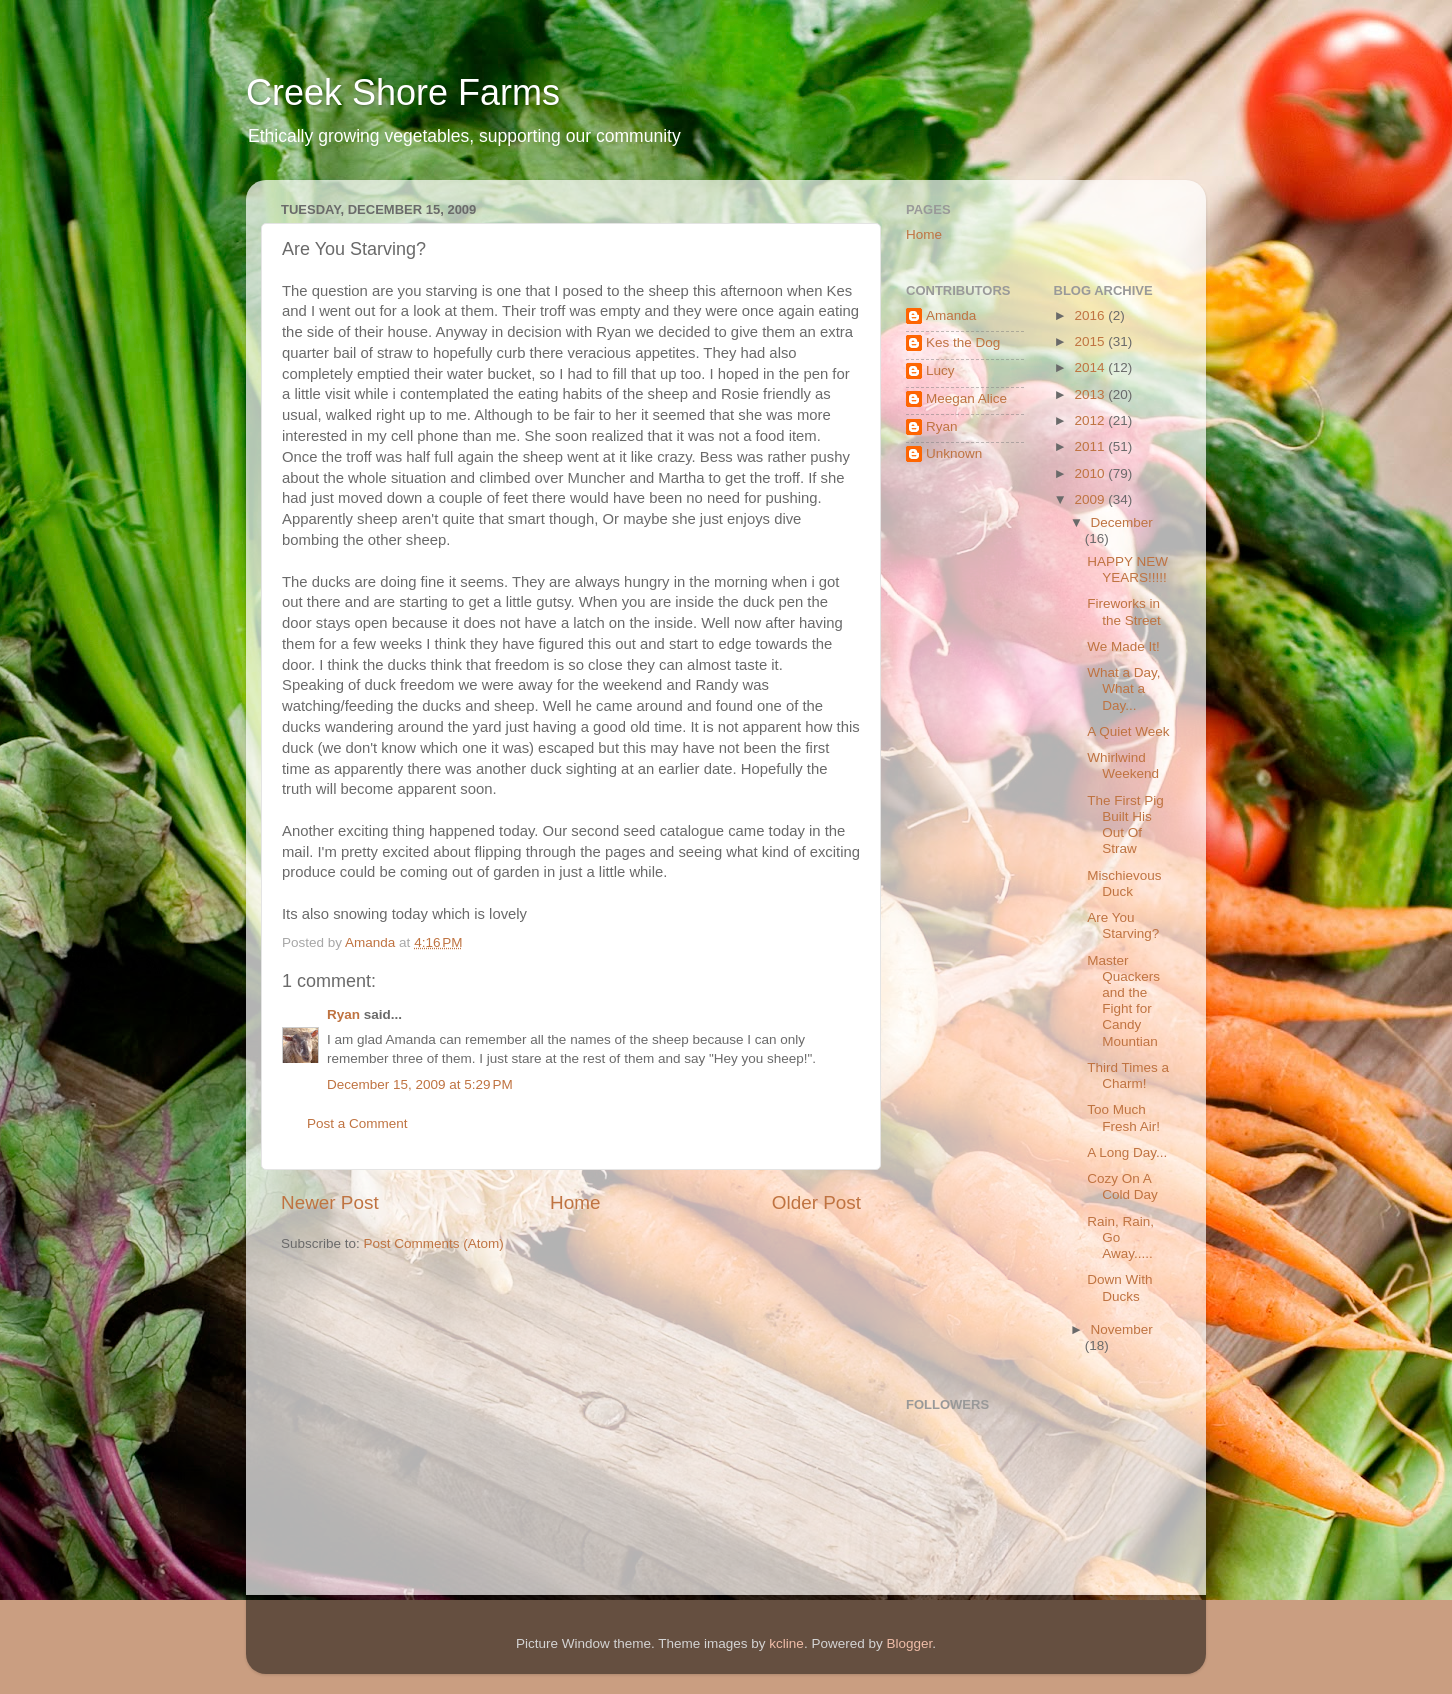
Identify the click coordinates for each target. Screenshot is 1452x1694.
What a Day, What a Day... (1123, 688)
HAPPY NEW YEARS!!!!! (1127, 569)
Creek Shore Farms (403, 92)
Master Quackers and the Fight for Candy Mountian (1123, 1001)
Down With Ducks (1119, 1287)
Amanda (951, 315)
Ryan (343, 1014)
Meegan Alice (966, 398)
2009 (1091, 499)
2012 (1091, 420)
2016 (1091, 315)
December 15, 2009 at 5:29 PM (420, 1084)
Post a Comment (357, 1123)
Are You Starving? (1123, 925)
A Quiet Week (1128, 731)
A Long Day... (1127, 1152)
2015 (1091, 341)
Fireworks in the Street (1124, 611)
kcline (786, 1643)
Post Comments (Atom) (434, 1243)
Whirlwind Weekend (1123, 765)
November (1122, 1329)
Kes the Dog (963, 342)
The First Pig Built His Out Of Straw (1125, 825)
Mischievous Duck (1124, 883)
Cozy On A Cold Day (1122, 1186)
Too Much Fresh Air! (1123, 1117)
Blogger (909, 1643)
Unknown (954, 453)
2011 (1091, 446)
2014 (1091, 367)
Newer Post (330, 1202)
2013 (1091, 394)
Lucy (940, 370)
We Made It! (1123, 646)
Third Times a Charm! (1128, 1075)
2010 (1091, 473)
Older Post (816, 1202)
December (1122, 522)
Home (575, 1202)
